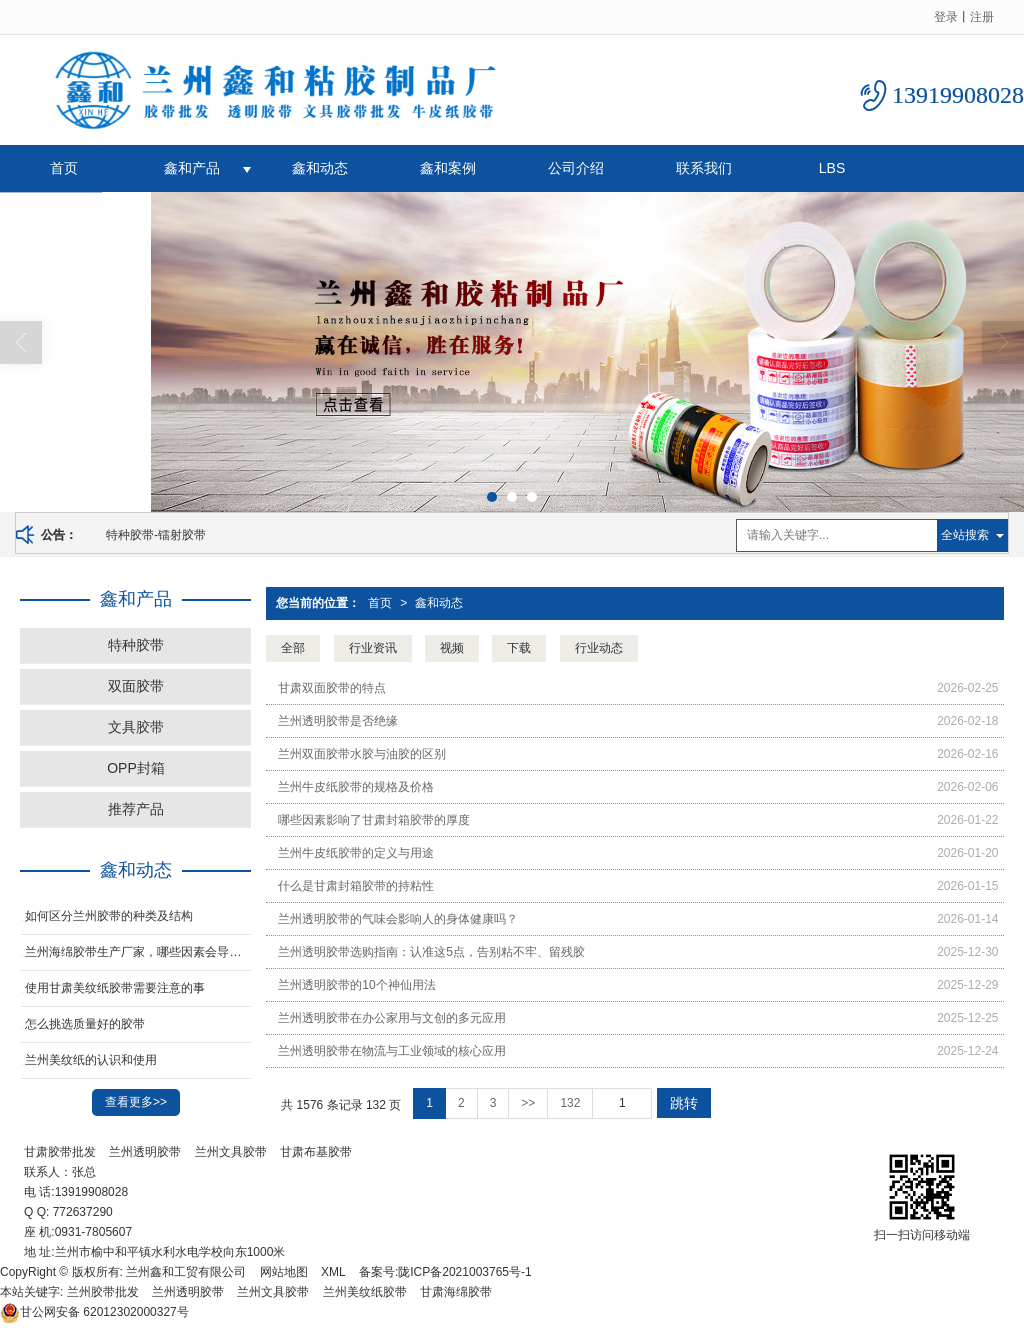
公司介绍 (576, 168)
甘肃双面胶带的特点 (332, 688)
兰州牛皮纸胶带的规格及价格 (356, 787)
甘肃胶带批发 (60, 1152)
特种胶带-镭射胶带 (156, 535)
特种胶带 (136, 645)
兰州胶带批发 (103, 1292)
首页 (64, 168)
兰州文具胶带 (231, 1152)
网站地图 (284, 1272)
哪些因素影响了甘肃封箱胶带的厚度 (374, 820)
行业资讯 (373, 648)
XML (333, 1272)
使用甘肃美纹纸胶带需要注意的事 (115, 988)
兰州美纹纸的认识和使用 (91, 1060)
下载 (519, 648)
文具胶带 (136, 727)
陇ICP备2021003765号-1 (464, 1272)
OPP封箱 (136, 768)
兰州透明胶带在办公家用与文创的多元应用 (392, 1018)
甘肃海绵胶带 (456, 1292)
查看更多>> (136, 1102)
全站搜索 (965, 535)
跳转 (684, 1103)
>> (528, 1103)
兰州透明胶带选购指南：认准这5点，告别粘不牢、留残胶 (431, 952)
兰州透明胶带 (145, 1152)
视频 (452, 648)
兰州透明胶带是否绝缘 (338, 721)
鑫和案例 (448, 168)
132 (570, 1103)
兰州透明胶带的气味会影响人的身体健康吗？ (398, 919)
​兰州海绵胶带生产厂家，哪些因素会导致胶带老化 (138, 952)
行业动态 (599, 648)
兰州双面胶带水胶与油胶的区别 (362, 754)
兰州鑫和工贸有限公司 (186, 1272)
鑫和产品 (192, 168)
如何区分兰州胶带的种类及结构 (109, 916)
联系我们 (704, 168)
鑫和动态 (320, 168)
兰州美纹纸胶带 (365, 1292)
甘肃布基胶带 (316, 1152)
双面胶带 (136, 686)
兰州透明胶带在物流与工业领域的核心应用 (392, 1051)
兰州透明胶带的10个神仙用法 (356, 985)
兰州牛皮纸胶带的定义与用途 (356, 853)
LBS (832, 168)
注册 (982, 17)
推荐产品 (136, 809)
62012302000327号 (94, 1312)
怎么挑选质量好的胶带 (85, 1024)
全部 (293, 648)
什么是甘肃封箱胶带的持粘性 (356, 886)
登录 (946, 17)
